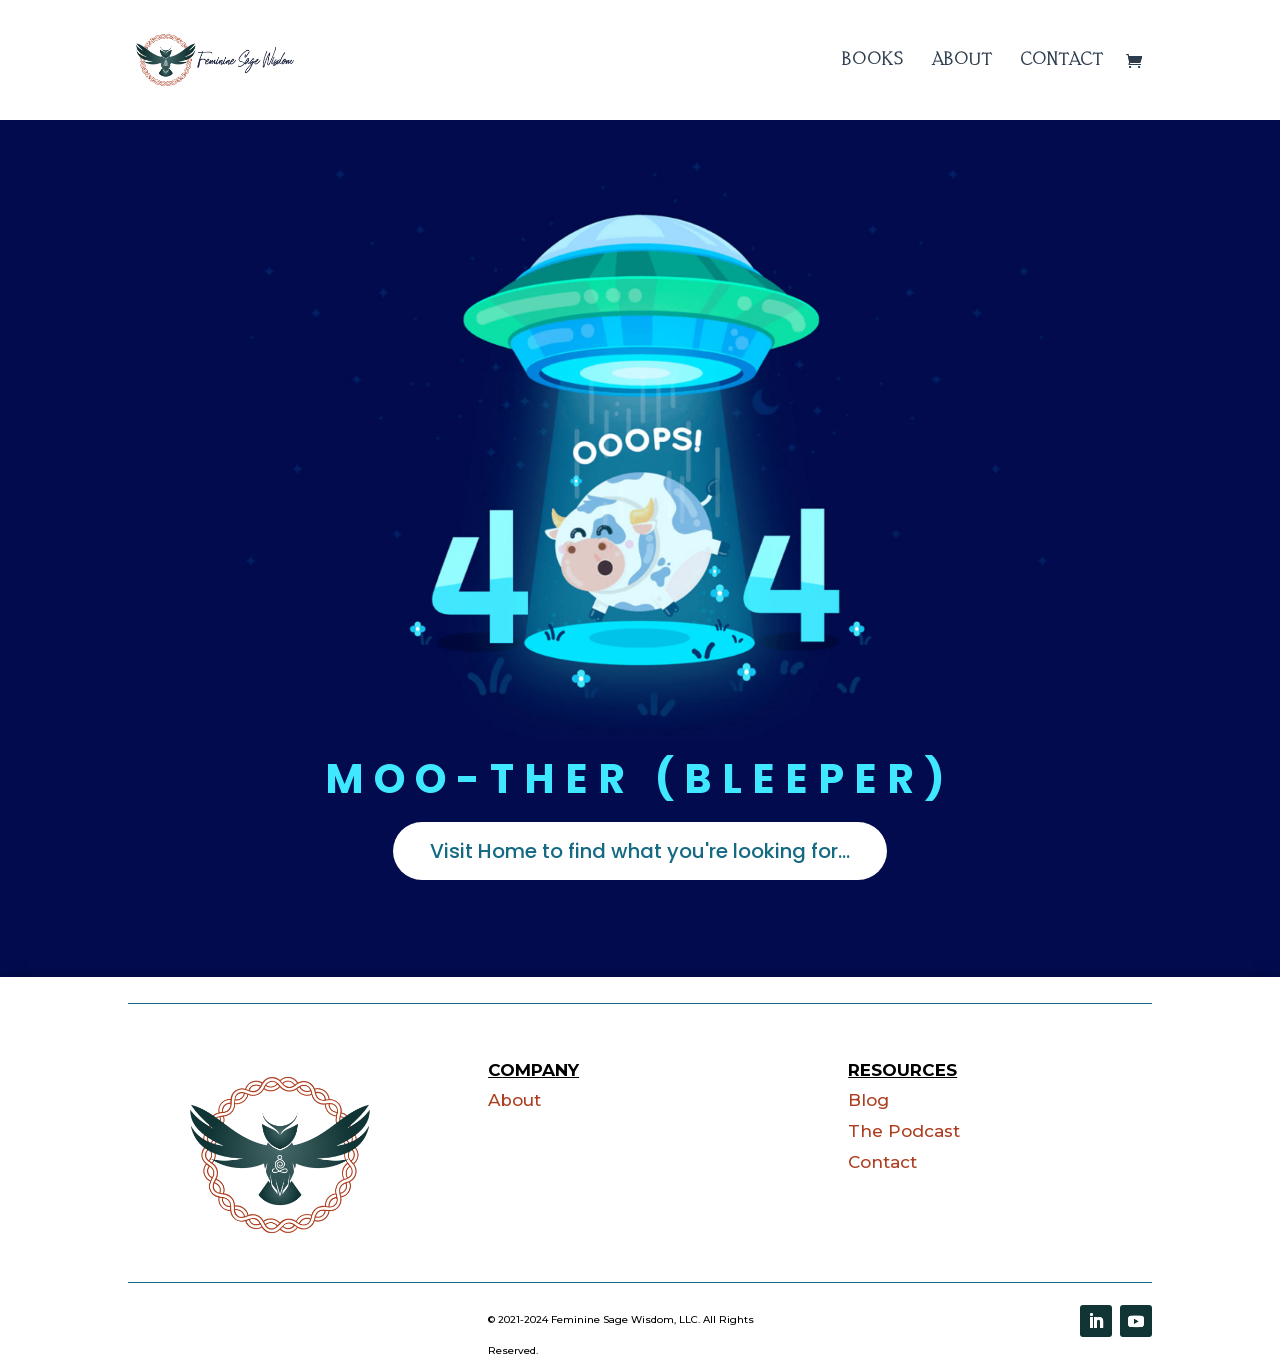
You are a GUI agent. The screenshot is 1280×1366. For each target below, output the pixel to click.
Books (873, 60)
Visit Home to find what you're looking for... (640, 851)
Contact (1062, 60)
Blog (868, 1100)
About (962, 60)
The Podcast (904, 1131)
